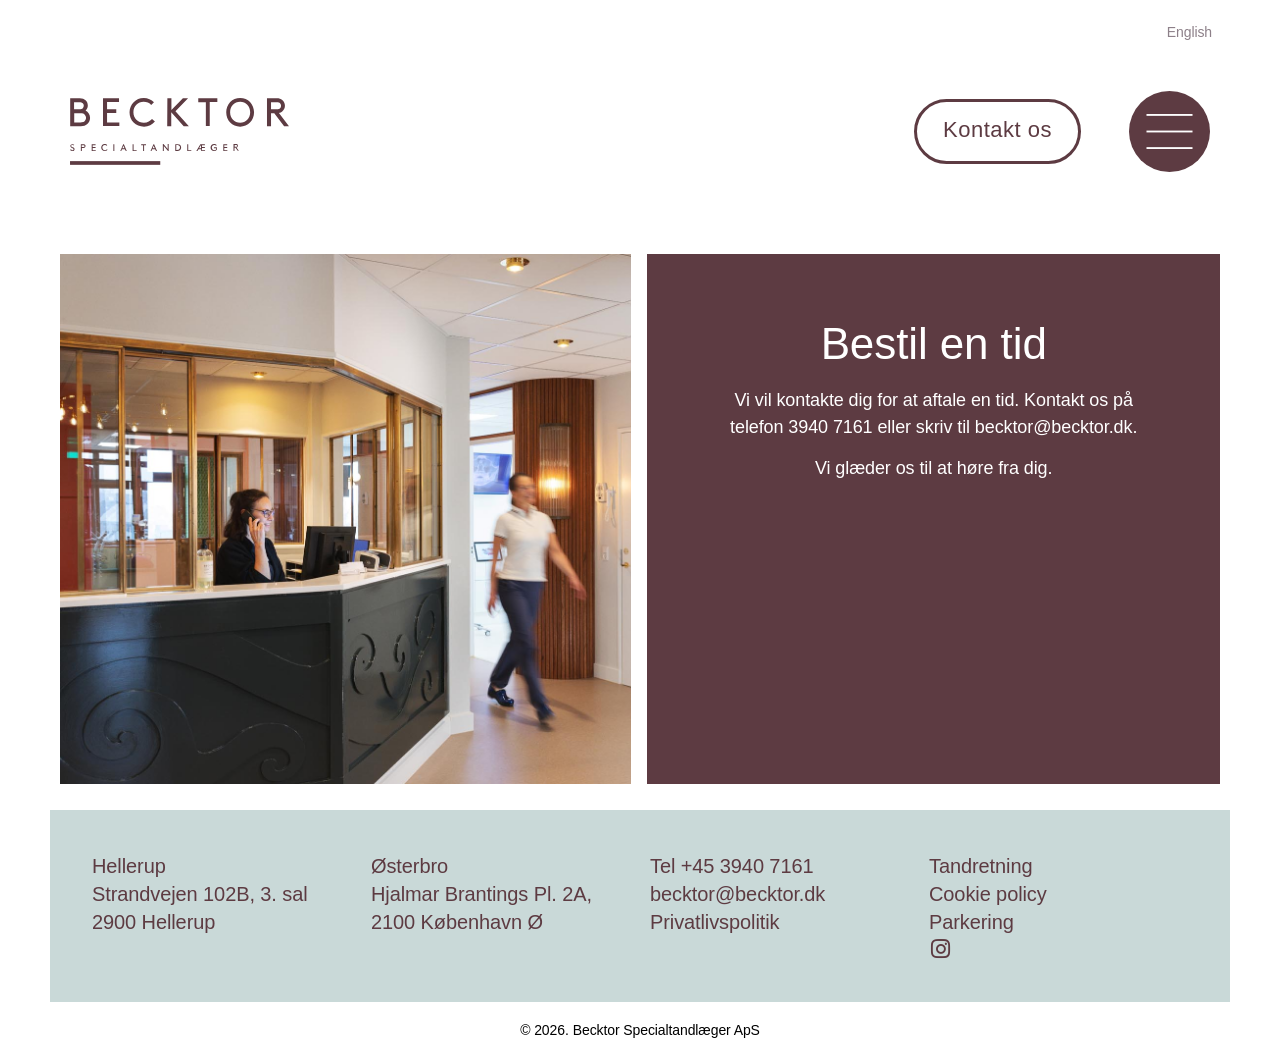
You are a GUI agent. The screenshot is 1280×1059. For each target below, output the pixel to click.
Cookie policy (988, 894)
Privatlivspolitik (714, 922)
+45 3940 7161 (747, 866)
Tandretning (980, 866)
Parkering (971, 922)
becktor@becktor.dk (737, 894)
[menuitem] (1189, 31)
